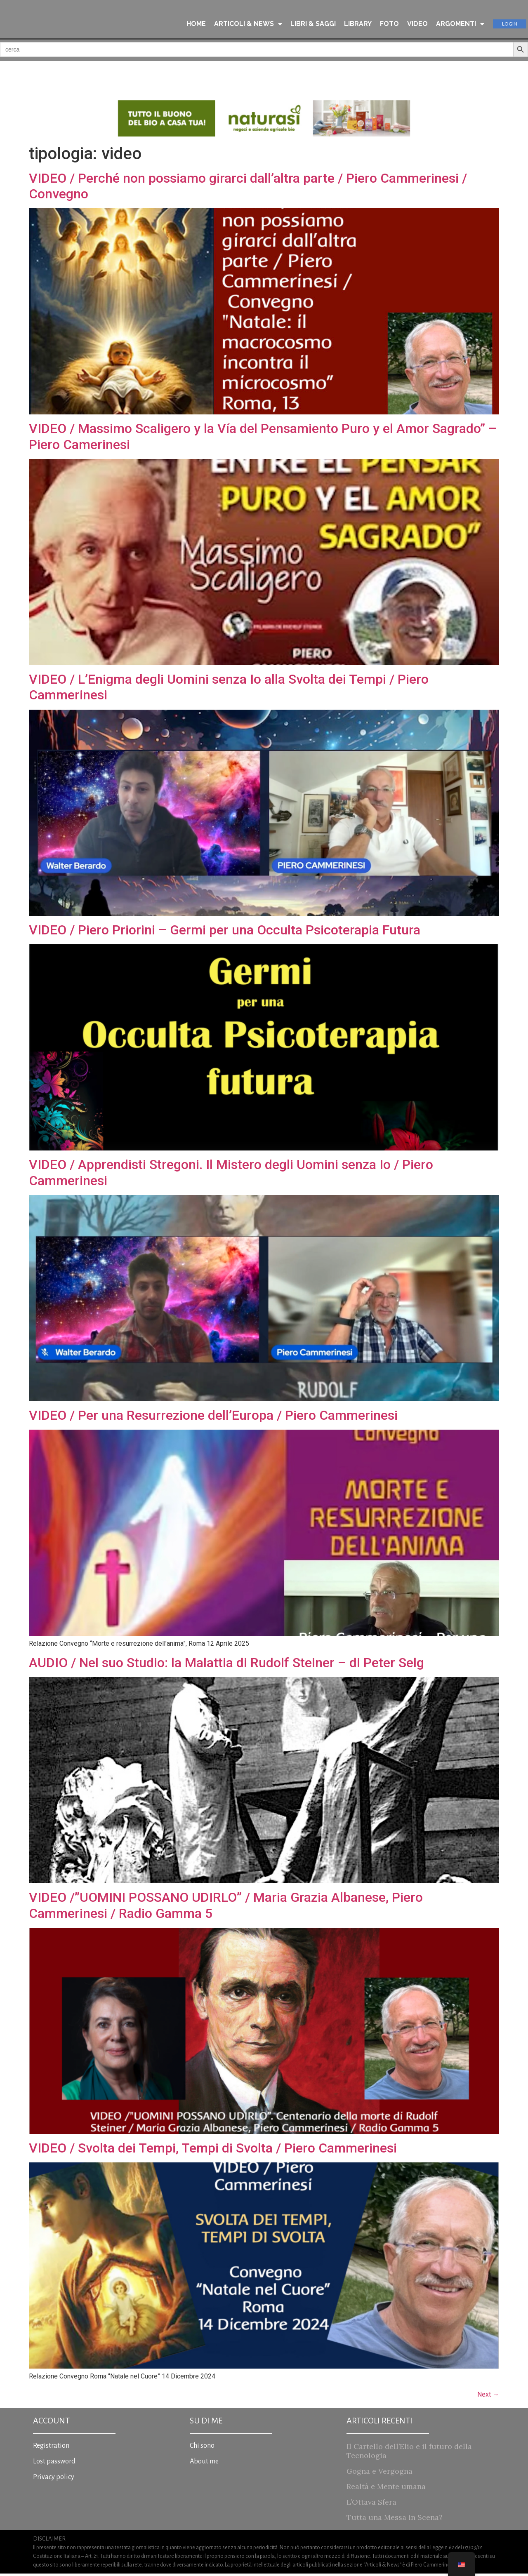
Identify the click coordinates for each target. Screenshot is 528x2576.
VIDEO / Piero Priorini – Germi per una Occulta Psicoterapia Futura (224, 932)
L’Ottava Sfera (371, 2504)
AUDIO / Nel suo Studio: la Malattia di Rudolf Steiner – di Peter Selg (226, 1665)
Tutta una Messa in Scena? (394, 2519)
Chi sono (202, 2448)
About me (204, 2464)
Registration (51, 2448)
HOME (196, 24)
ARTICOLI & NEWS (248, 24)
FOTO (389, 24)
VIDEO (417, 24)
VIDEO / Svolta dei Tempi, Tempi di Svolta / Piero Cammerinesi (213, 2150)
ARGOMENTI (460, 24)
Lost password (54, 2464)
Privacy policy (53, 2479)
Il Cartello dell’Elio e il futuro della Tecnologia (409, 2453)
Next (488, 2397)
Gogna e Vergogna (379, 2473)
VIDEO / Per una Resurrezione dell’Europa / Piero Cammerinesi (213, 1417)
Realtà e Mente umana (386, 2489)
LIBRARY (358, 24)
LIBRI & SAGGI (313, 24)
